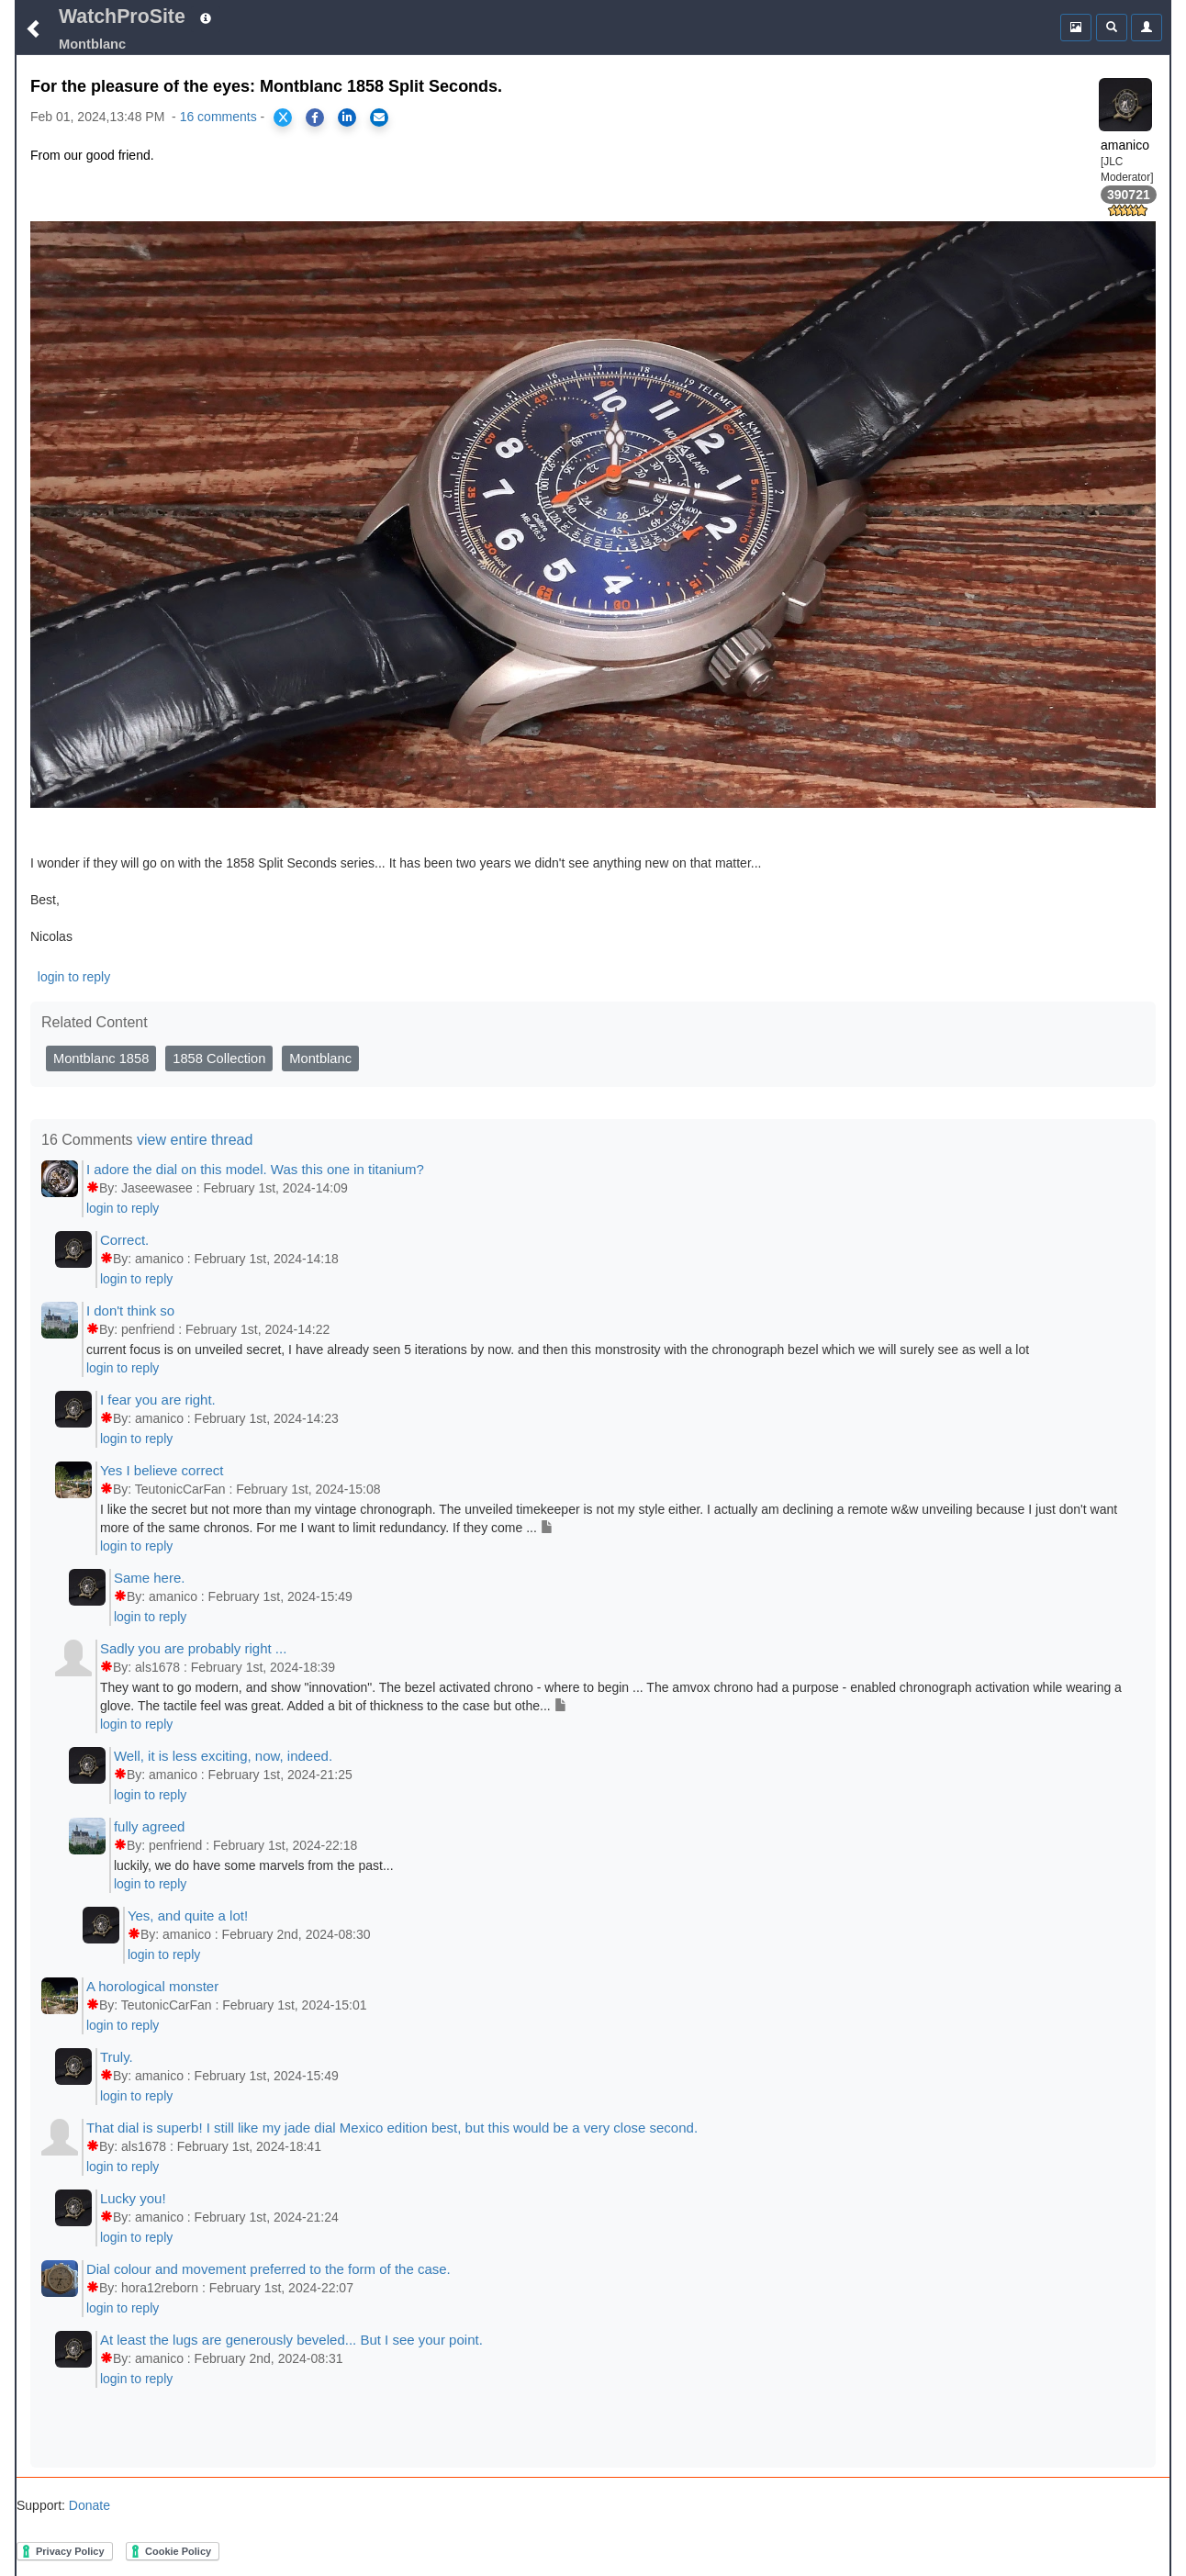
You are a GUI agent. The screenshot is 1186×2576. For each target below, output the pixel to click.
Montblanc (320, 1058)
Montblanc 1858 (101, 1058)
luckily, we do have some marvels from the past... (254, 1865)
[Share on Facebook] (315, 117)
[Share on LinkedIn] (347, 117)
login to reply (74, 976)
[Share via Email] (379, 117)
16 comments (218, 116)
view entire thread (194, 1140)
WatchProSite (122, 17)
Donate (87, 2505)
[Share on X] (283, 117)
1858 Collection (219, 1058)
